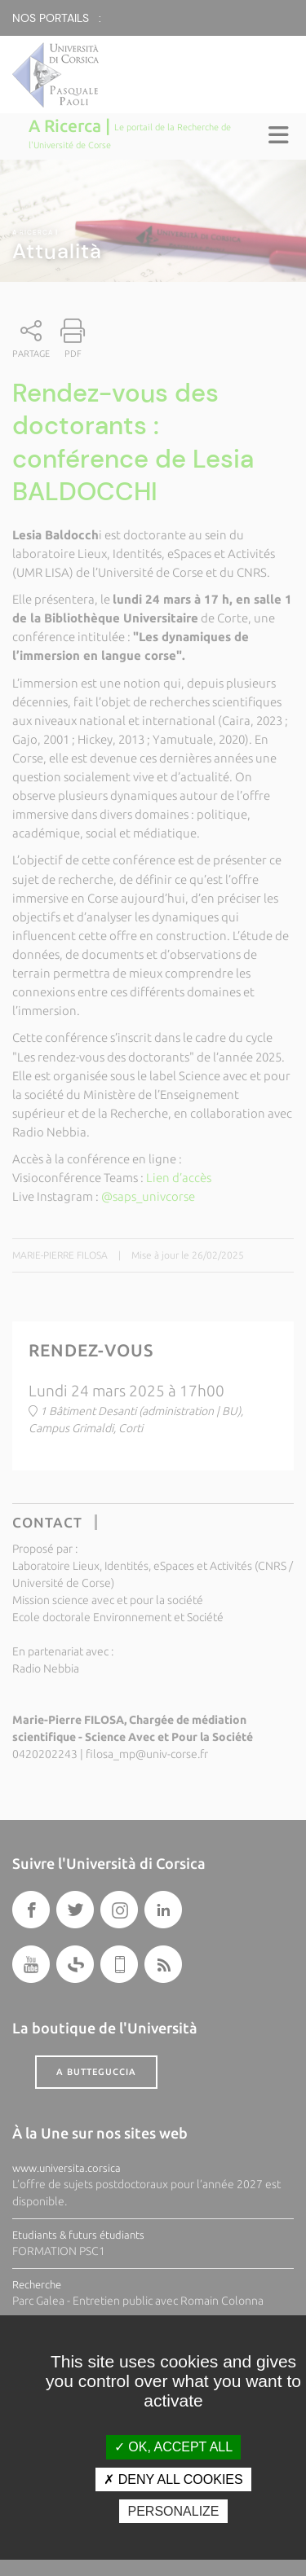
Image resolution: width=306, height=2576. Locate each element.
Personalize (173, 2511)
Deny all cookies (173, 2479)
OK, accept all (173, 2447)
